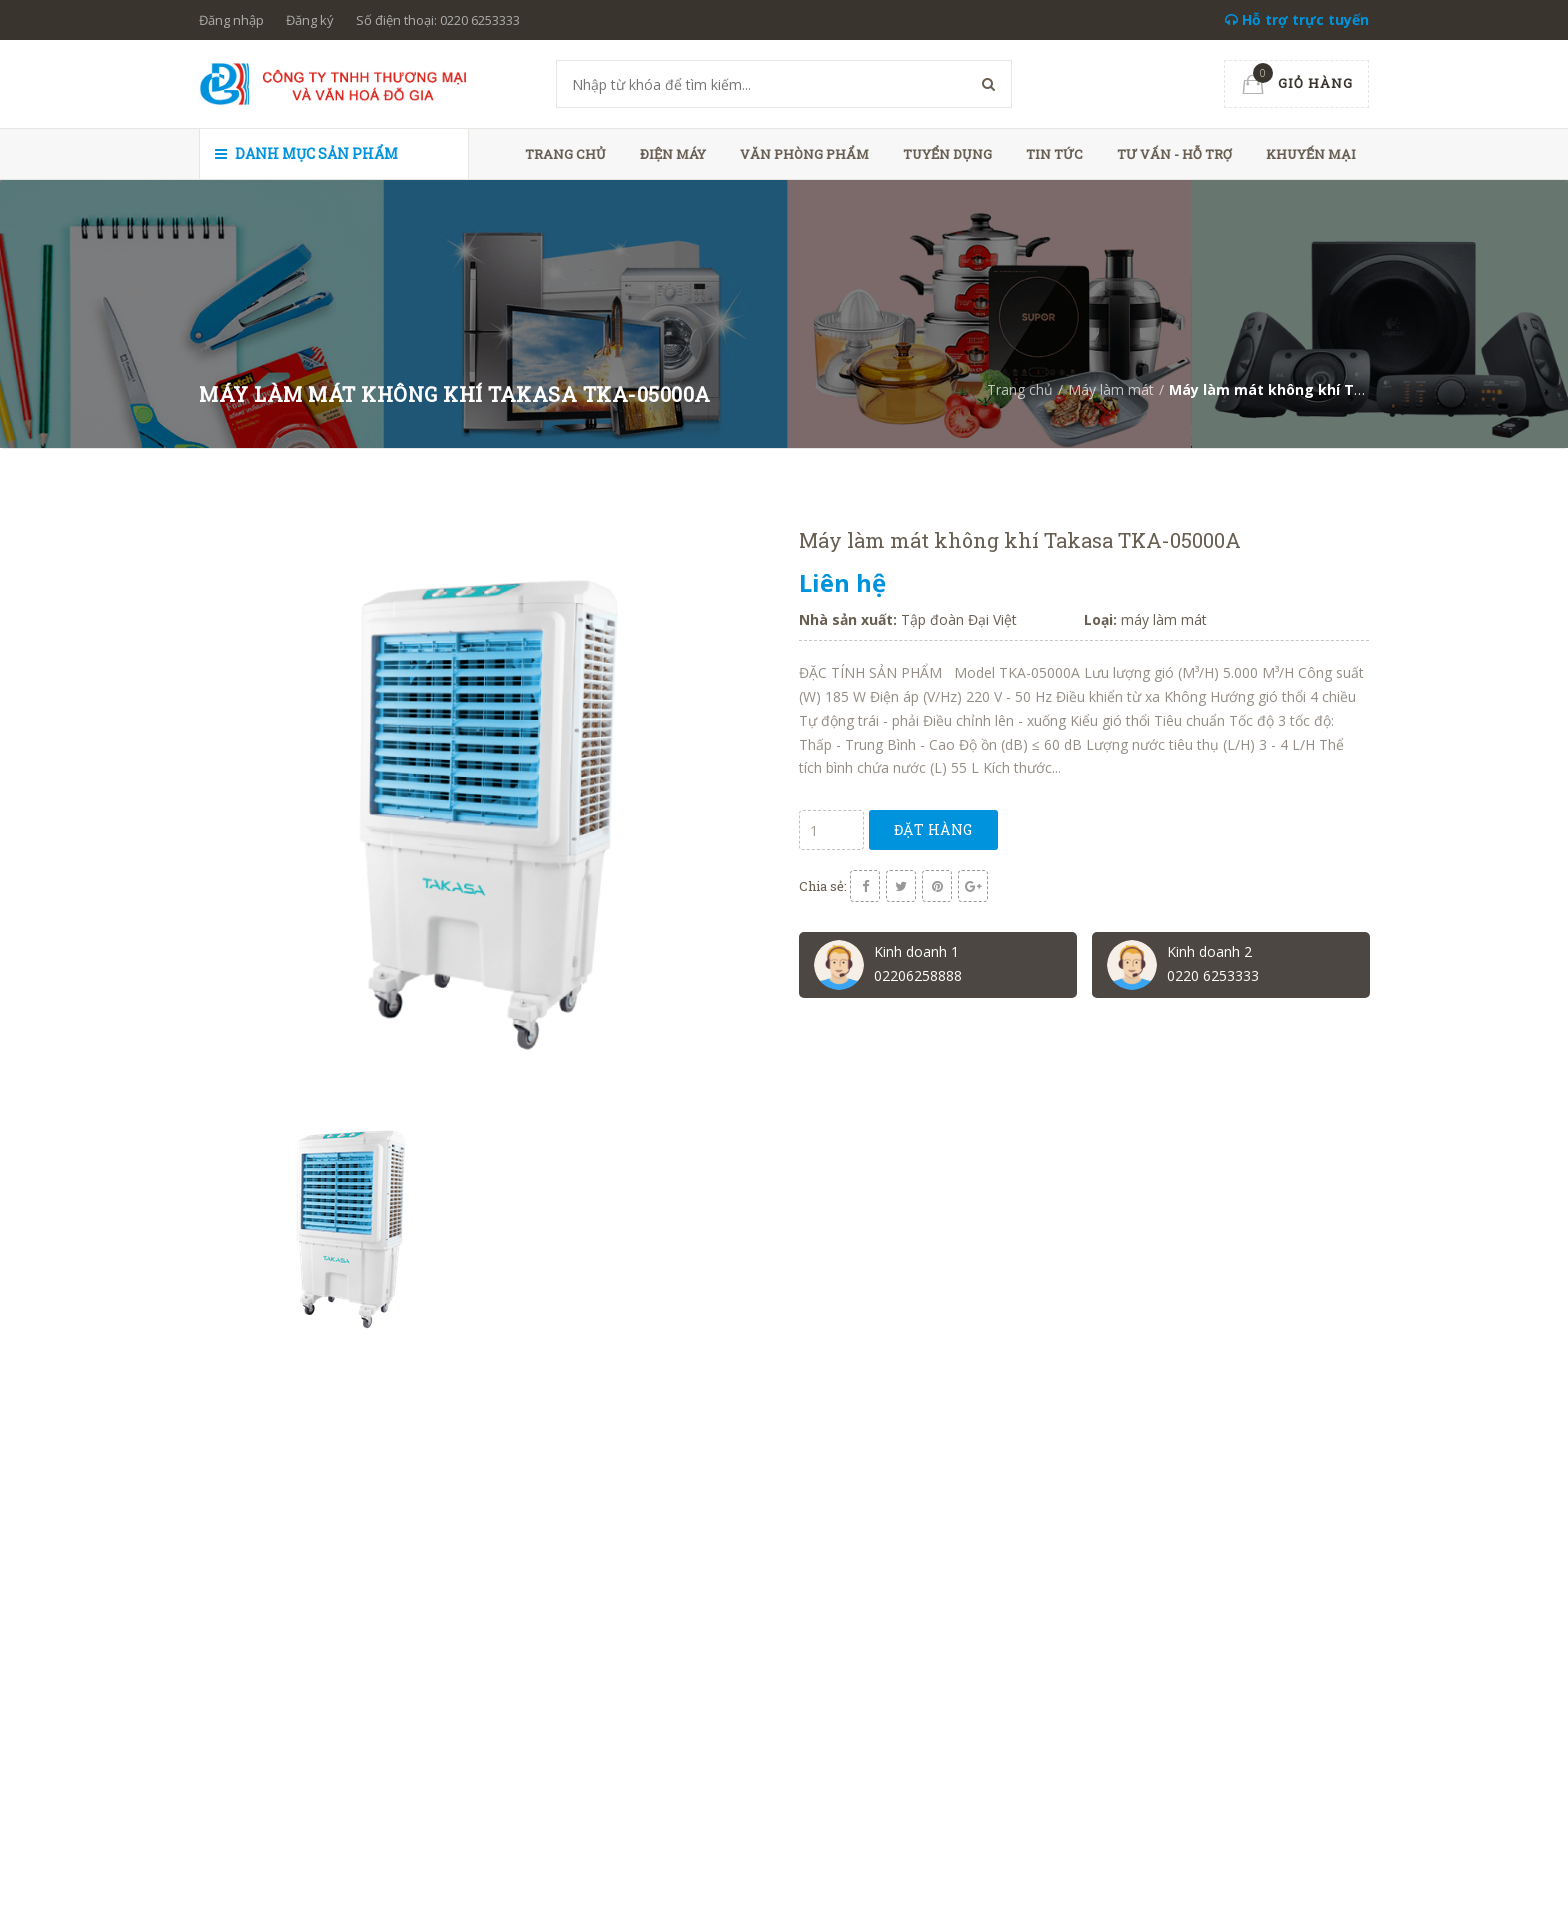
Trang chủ (565, 154)
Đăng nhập (231, 20)
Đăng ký (310, 20)
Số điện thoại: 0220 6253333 (438, 20)
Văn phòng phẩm (804, 154)
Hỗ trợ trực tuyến (1297, 19)
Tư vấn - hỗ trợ (1174, 154)
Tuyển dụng (947, 154)
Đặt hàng (933, 829)
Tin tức (1054, 154)
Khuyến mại (1311, 154)
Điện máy (673, 154)
